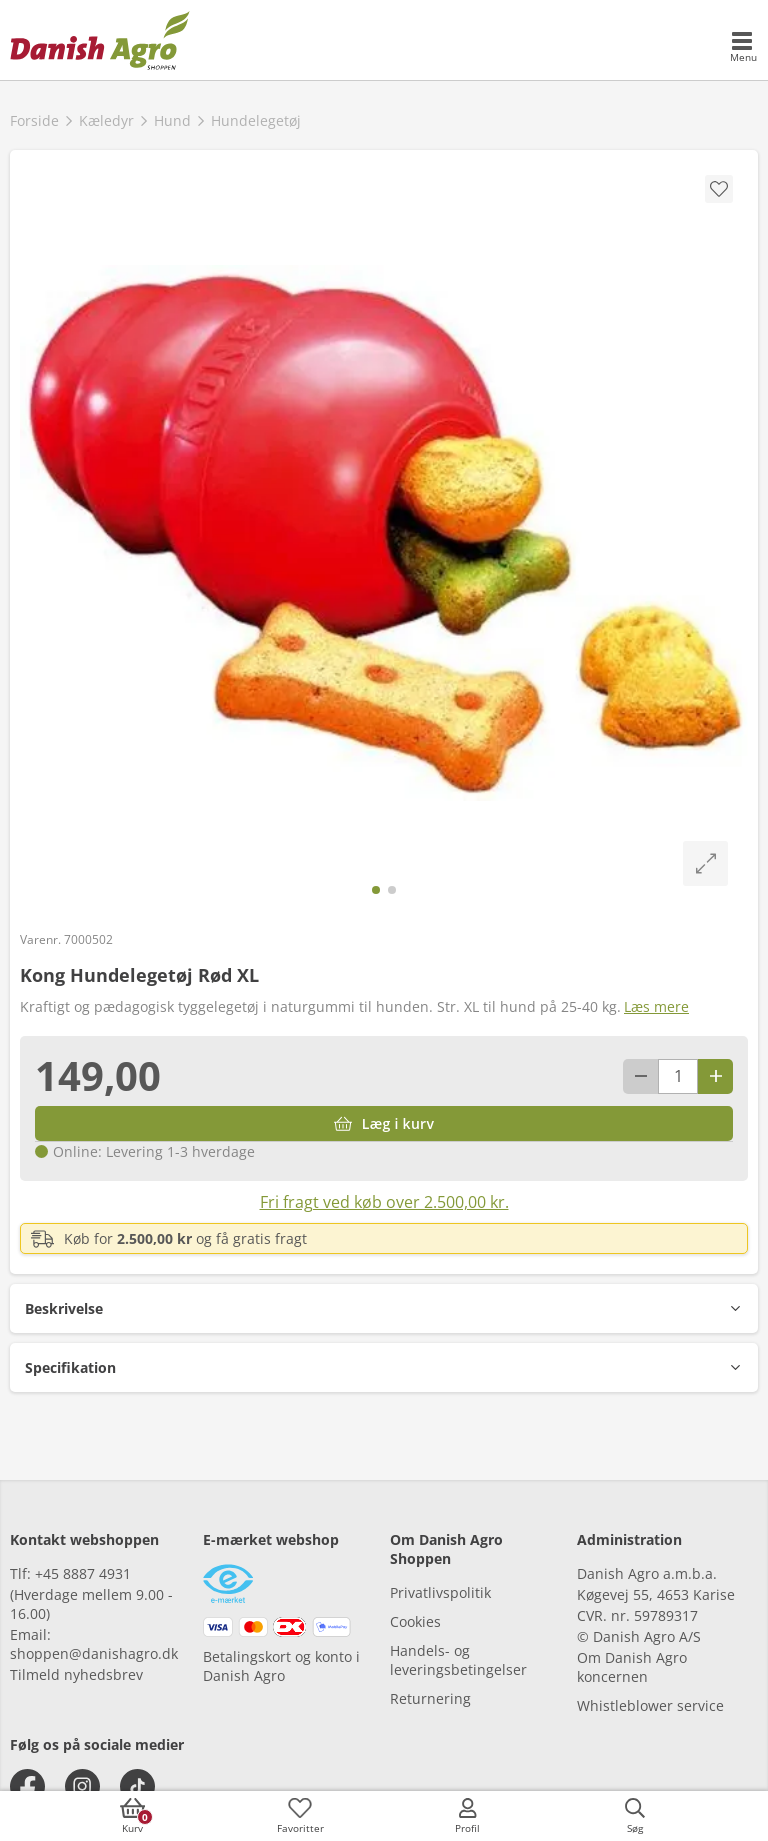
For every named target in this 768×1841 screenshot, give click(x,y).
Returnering (430, 1698)
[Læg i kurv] (384, 1123)
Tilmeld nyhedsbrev (76, 1674)
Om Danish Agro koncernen (632, 1667)
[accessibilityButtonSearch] (635, 1816)
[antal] (678, 1076)
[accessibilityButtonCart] (133, 1816)
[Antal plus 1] (715, 1076)
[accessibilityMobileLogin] (468, 1816)
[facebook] (27, 1786)
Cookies (415, 1621)
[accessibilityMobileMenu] (743, 48)
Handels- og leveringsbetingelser (458, 1660)
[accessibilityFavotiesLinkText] (300, 1816)
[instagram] (82, 1786)
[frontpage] (100, 40)
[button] (384, 1308)
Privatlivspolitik (440, 1592)
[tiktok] (137, 1786)
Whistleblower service (650, 1705)
